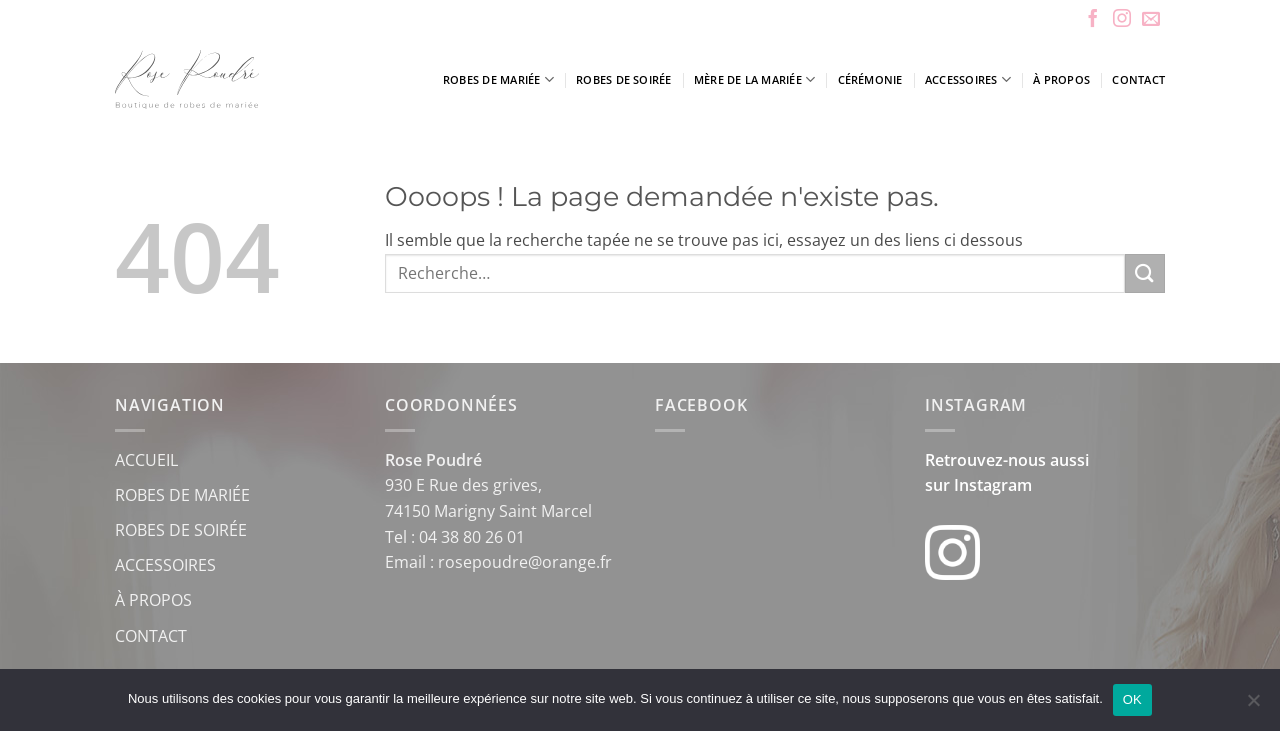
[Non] (1253, 706)
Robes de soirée (623, 79)
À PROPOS (153, 600)
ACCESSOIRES (165, 565)
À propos (1061, 79)
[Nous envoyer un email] (1151, 20)
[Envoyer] (1145, 273)
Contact (1138, 79)
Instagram (993, 485)
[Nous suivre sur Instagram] (1122, 20)
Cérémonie (870, 79)
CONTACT (151, 636)
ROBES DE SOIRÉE (181, 530)
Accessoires (968, 79)
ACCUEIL (146, 460)
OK (1132, 699)
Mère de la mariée (754, 79)
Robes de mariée (498, 79)
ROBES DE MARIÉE (182, 495)
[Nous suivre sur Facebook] (1093, 20)
